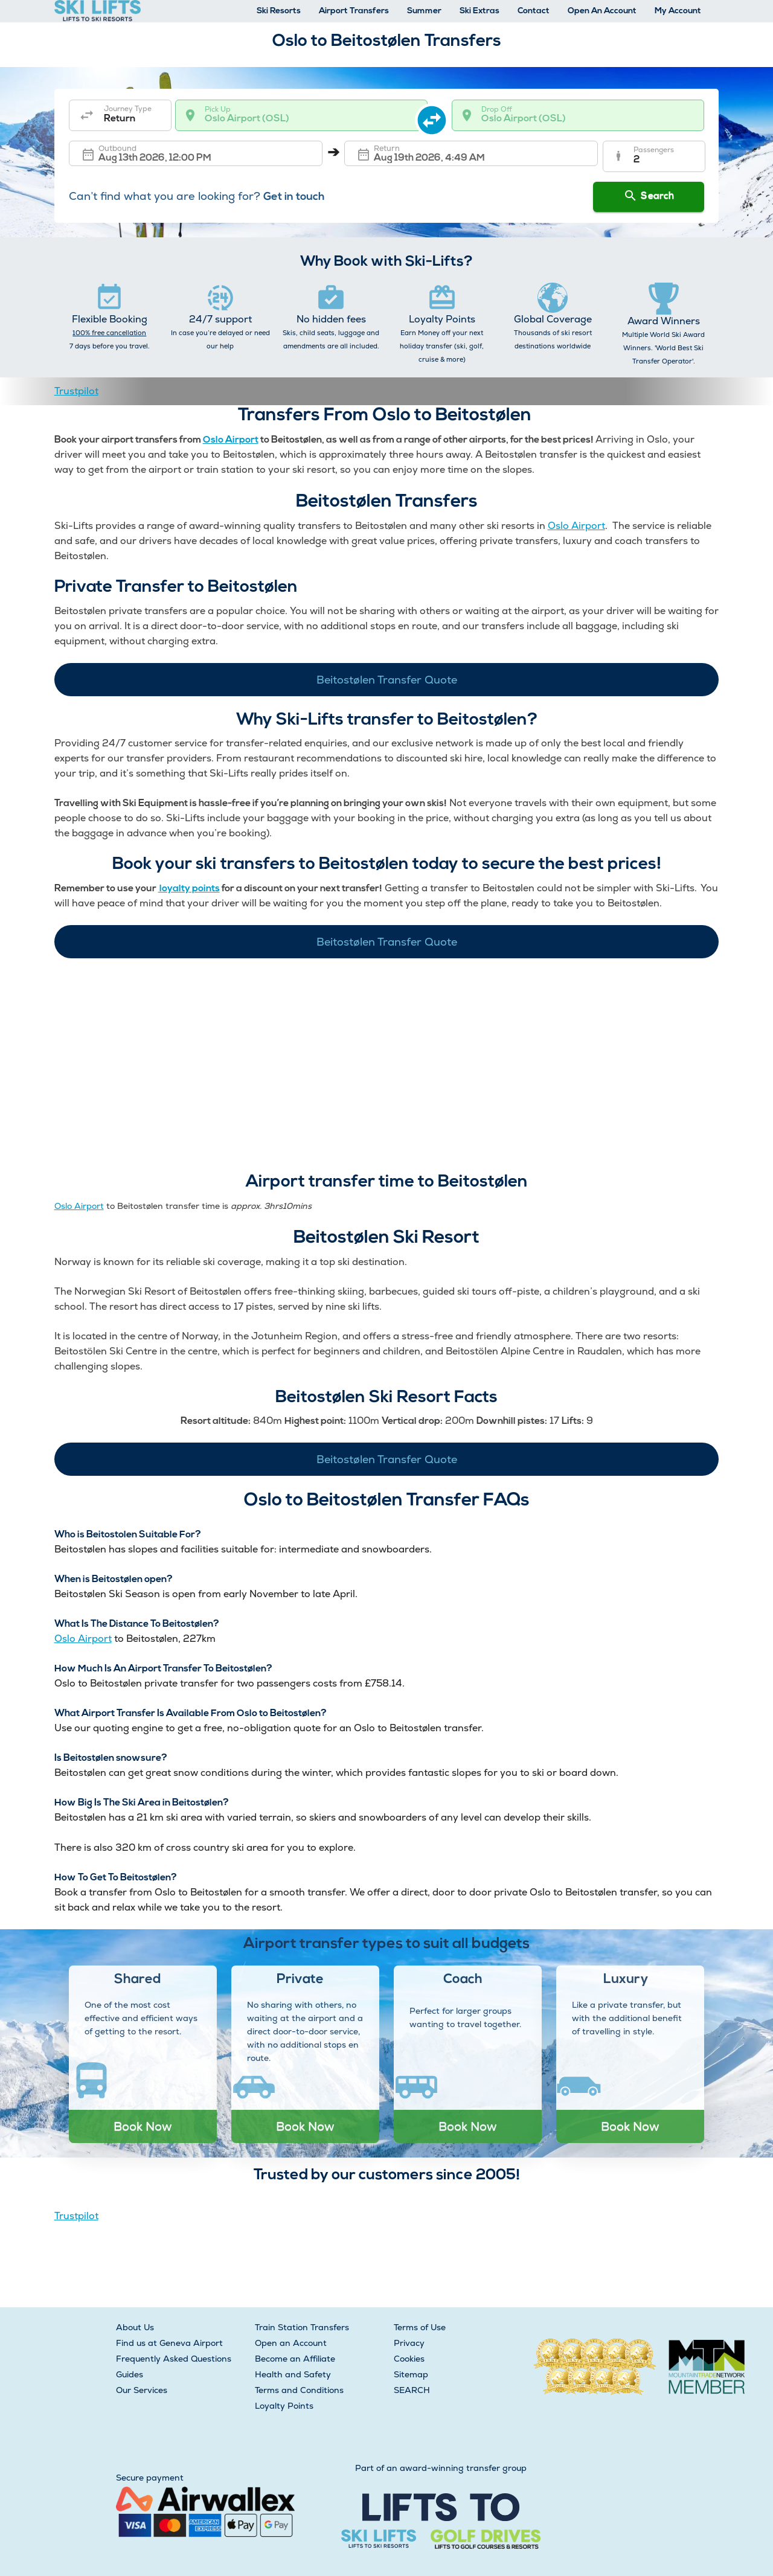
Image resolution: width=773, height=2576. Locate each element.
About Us (135, 2327)
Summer (424, 11)
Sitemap (411, 2374)
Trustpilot (76, 391)
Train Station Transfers (302, 2327)
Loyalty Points (284, 2405)
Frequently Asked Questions (173, 2358)
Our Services (141, 2390)
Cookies (409, 2358)
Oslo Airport (230, 440)
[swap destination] (440, 115)
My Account (678, 11)
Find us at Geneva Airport (169, 2342)
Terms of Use (420, 2327)
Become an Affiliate (295, 2358)
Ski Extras (479, 11)
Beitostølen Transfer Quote (386, 680)
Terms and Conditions (299, 2390)
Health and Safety (293, 2374)
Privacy (409, 2342)
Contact (534, 11)
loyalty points (189, 889)
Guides (129, 2374)
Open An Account (602, 11)
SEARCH (412, 2390)
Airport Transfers (354, 11)
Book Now (143, 2126)
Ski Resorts (279, 11)
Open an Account (291, 2342)
